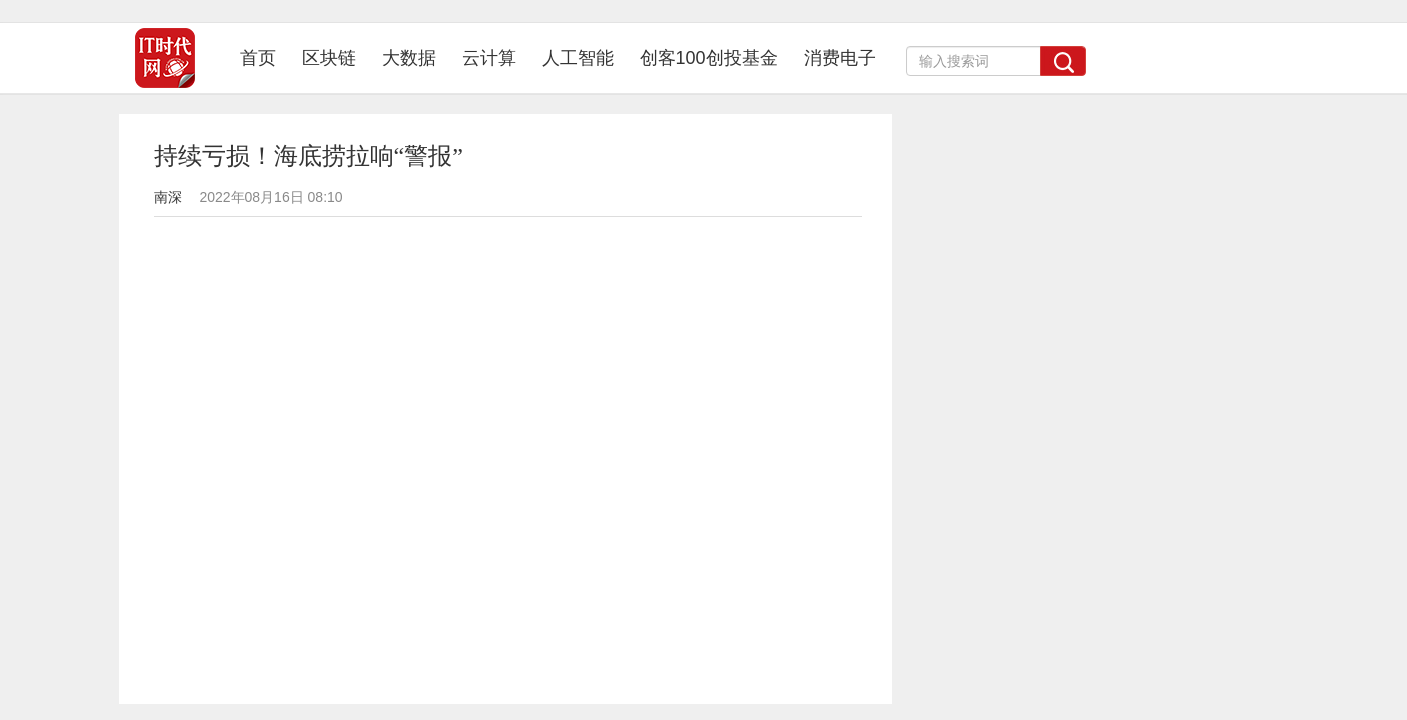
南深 (168, 197)
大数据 (409, 58)
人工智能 (578, 58)
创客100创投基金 (709, 58)
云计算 (489, 58)
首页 (264, 57)
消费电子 (840, 58)
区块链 (329, 58)
